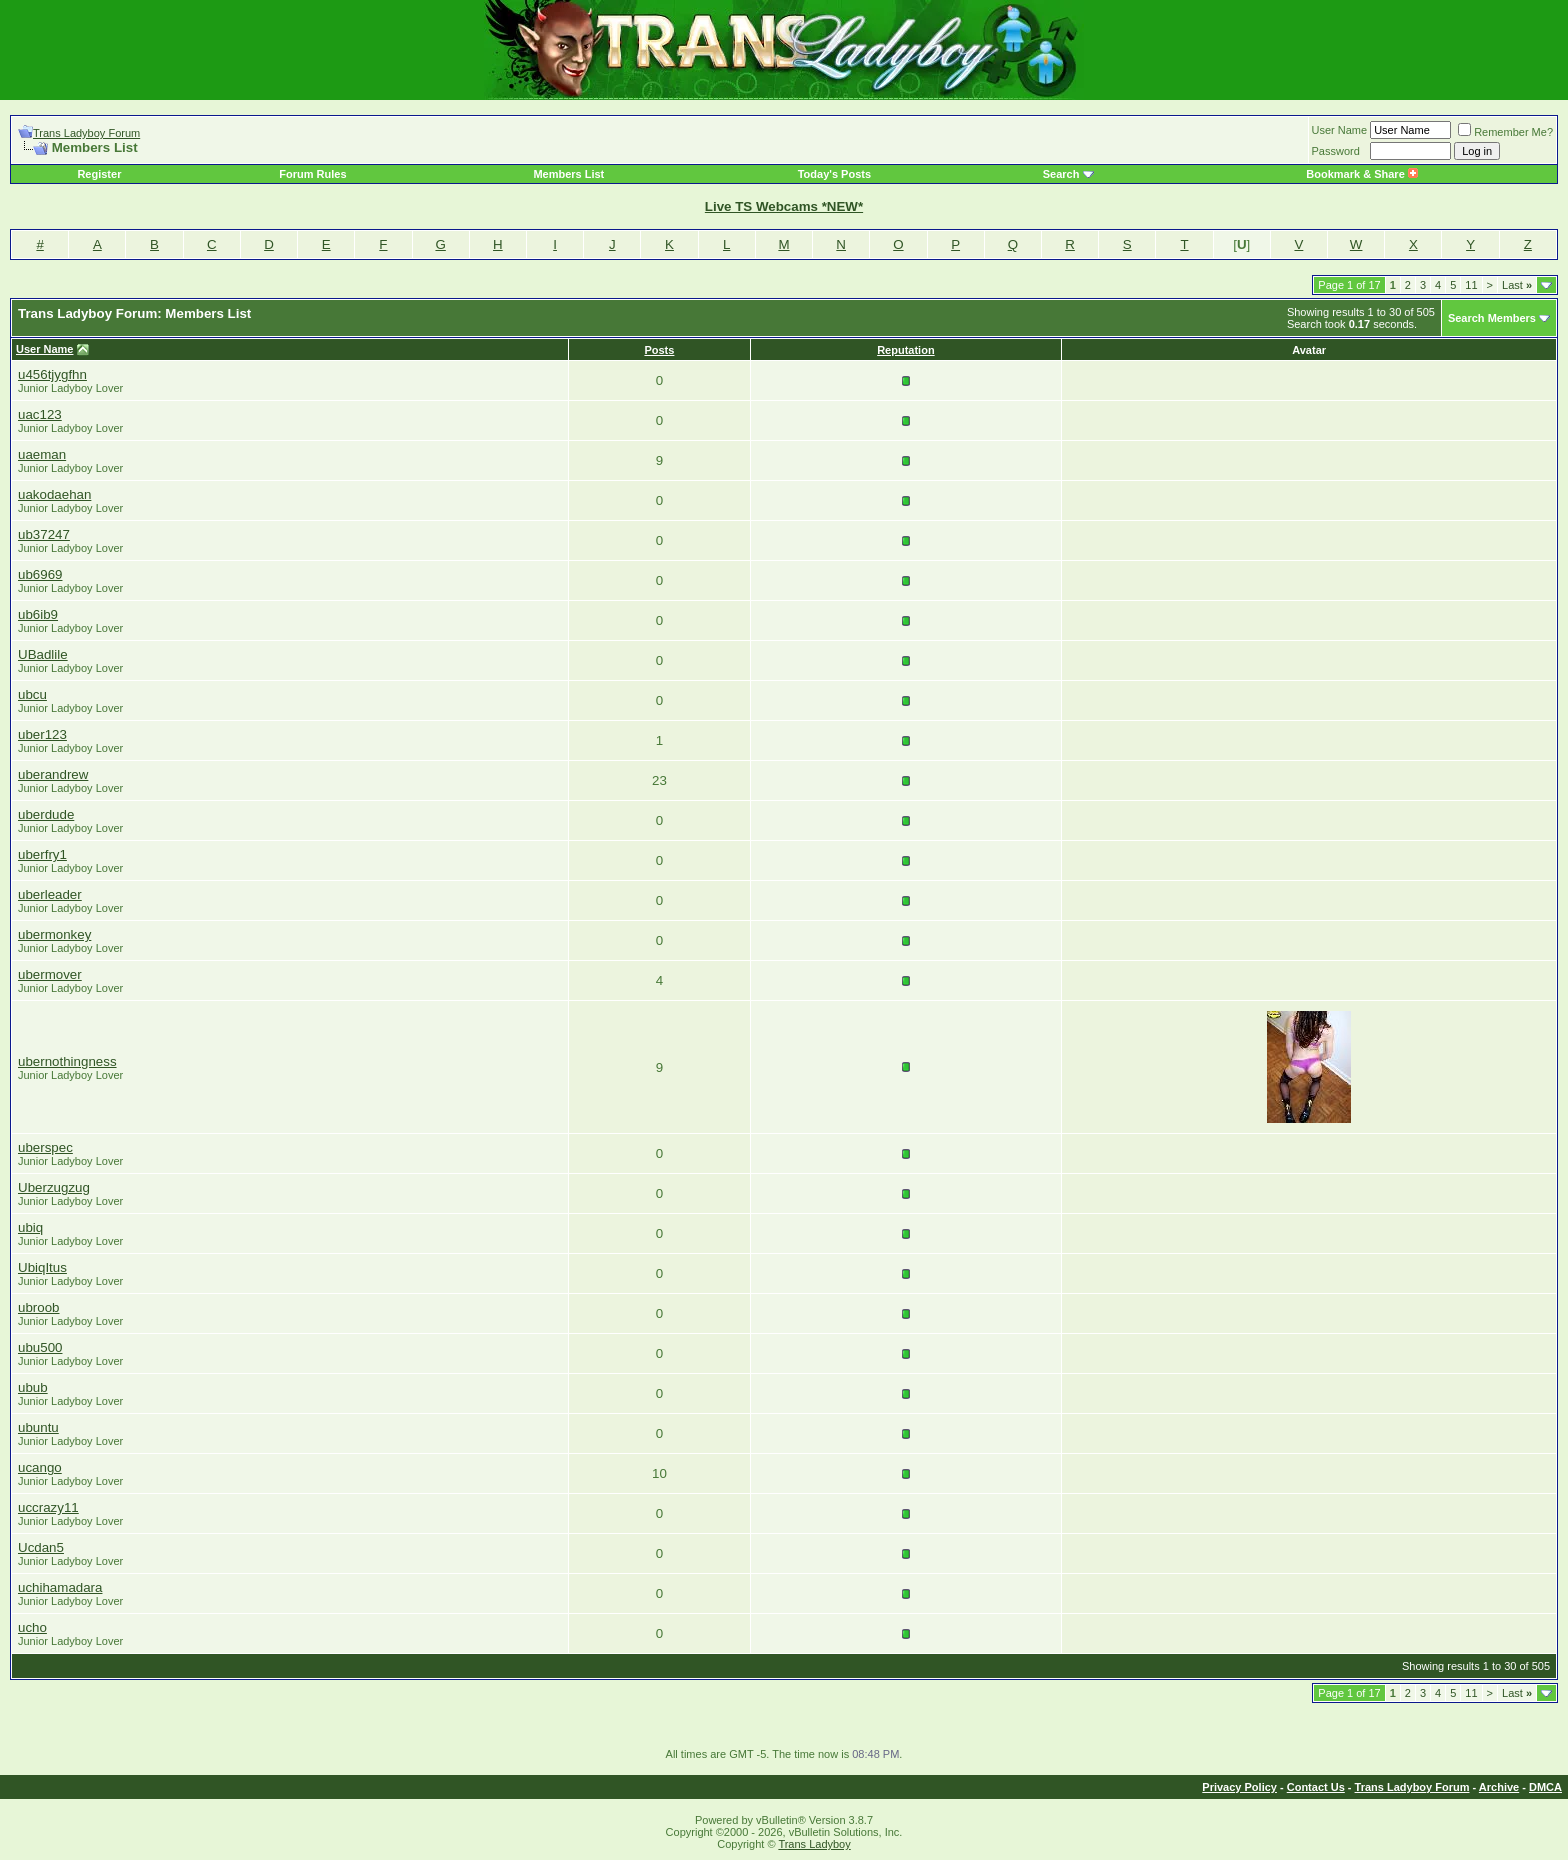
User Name (1340, 130)
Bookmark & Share (1361, 174)
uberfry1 (42, 854)
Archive (1499, 1787)
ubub (33, 1387)
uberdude (46, 814)
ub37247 (44, 534)
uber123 (42, 734)
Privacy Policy (1239, 1787)
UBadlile (43, 654)
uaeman (42, 454)
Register (99, 174)
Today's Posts (834, 174)
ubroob (39, 1307)
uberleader (50, 894)
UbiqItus (42, 1267)
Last (1517, 285)
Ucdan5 (41, 1547)
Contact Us (1316, 1787)
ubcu (32, 694)
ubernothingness (67, 1061)
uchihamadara (60, 1587)
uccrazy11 (48, 1507)
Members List (568, 174)
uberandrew (53, 774)
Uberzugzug (54, 1187)
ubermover (50, 974)
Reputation (905, 350)
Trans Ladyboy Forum (86, 133)
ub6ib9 (38, 614)
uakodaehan (54, 494)
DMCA (1545, 1787)
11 (1471, 285)
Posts (659, 350)
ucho (32, 1627)
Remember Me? (1505, 132)
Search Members (1492, 318)
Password (1336, 151)
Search (1061, 174)
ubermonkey (54, 934)
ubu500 (40, 1347)
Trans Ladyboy (814, 1844)
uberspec (45, 1147)
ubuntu (38, 1427)
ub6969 (40, 574)
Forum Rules (312, 174)
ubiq (30, 1227)
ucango (40, 1467)
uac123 (40, 414)
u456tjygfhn (52, 374)
